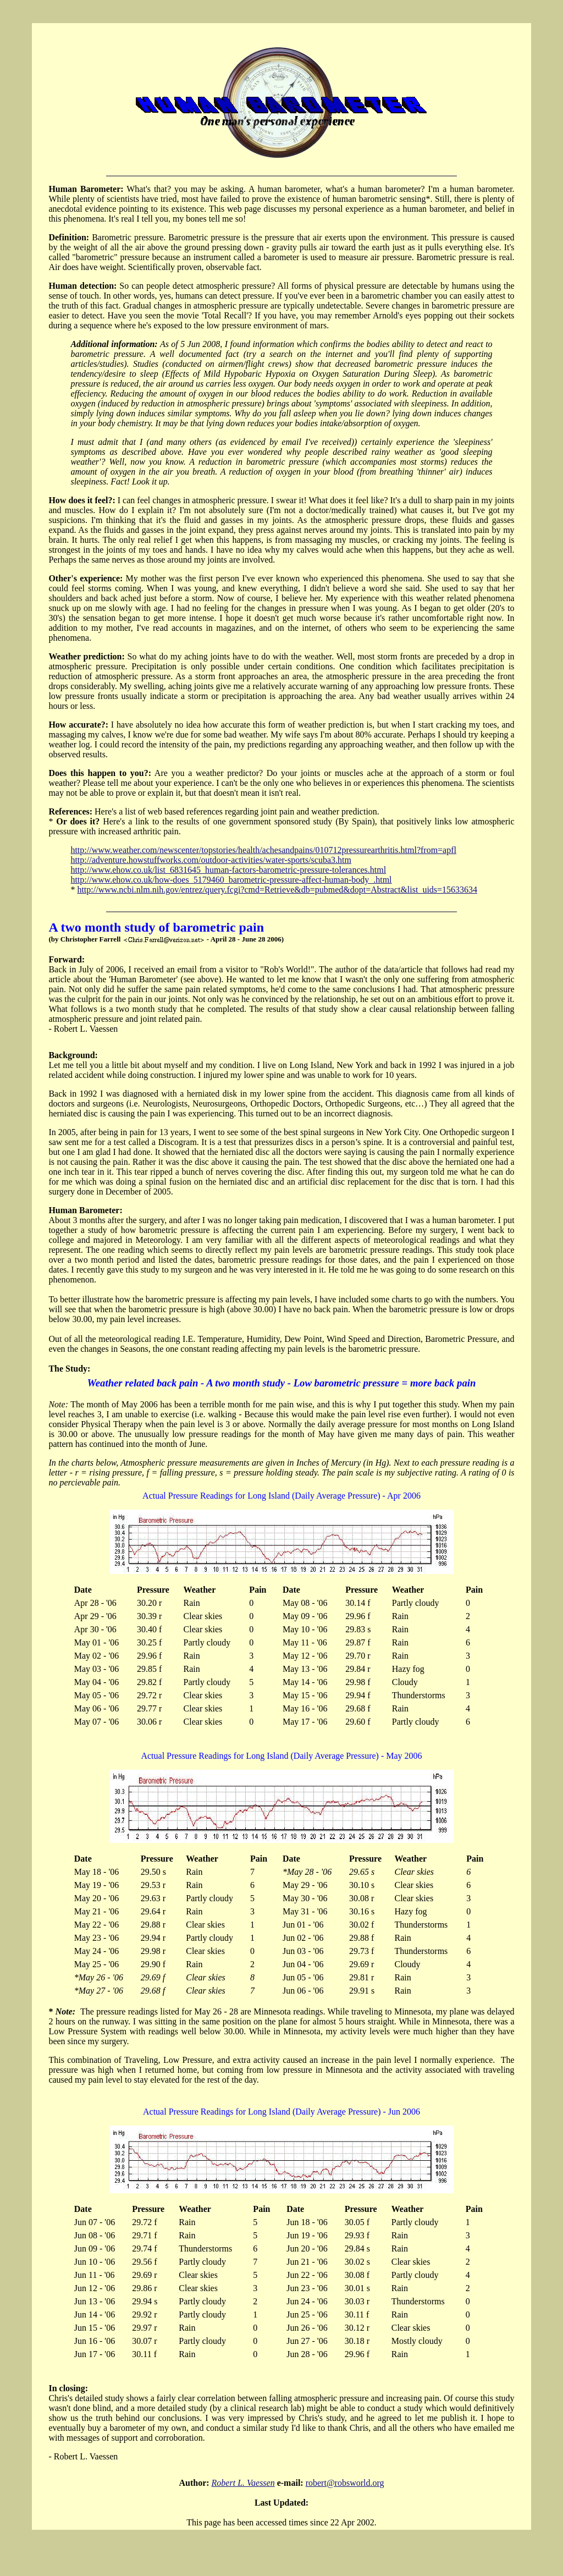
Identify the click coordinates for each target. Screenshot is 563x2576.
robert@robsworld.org (345, 2482)
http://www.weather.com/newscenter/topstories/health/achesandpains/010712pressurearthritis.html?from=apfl (263, 850)
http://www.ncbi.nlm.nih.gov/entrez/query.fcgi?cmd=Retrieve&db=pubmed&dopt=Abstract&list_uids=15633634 (277, 889)
